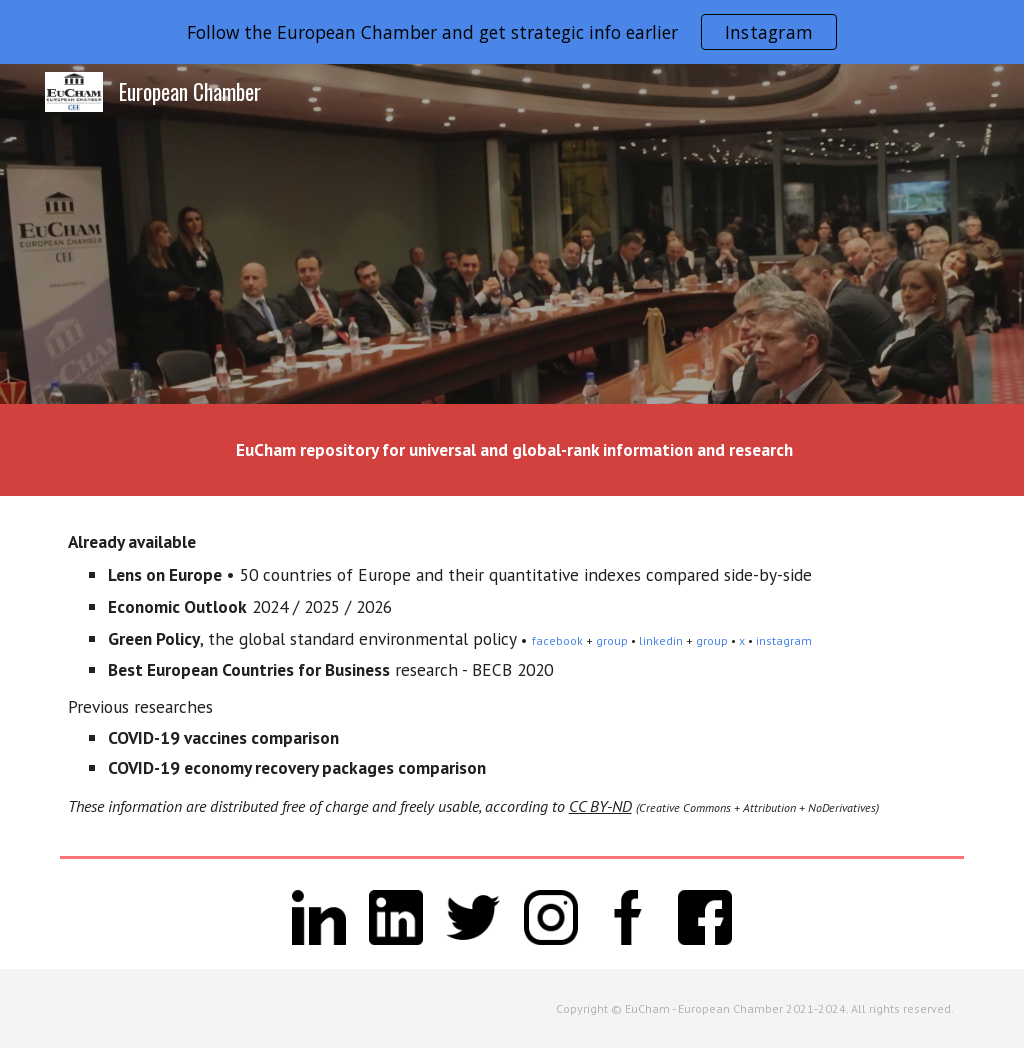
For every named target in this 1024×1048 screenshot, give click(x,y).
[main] (512, 450)
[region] (512, 32)
